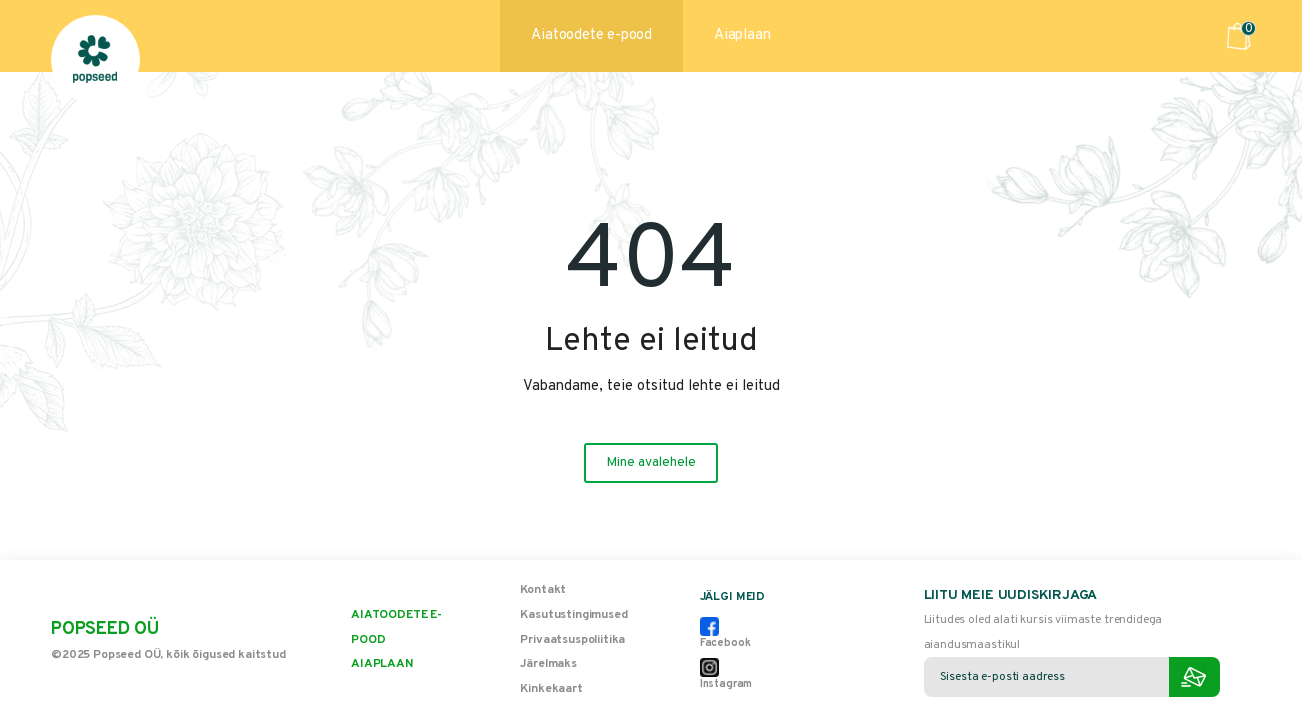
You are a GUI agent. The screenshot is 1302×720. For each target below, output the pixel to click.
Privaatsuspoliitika (572, 640)
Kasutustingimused (573, 615)
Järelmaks (548, 664)
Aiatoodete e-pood (591, 35)
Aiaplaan (742, 35)
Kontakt (543, 590)
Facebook (725, 633)
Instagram (726, 674)
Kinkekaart (551, 689)
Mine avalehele (651, 462)
